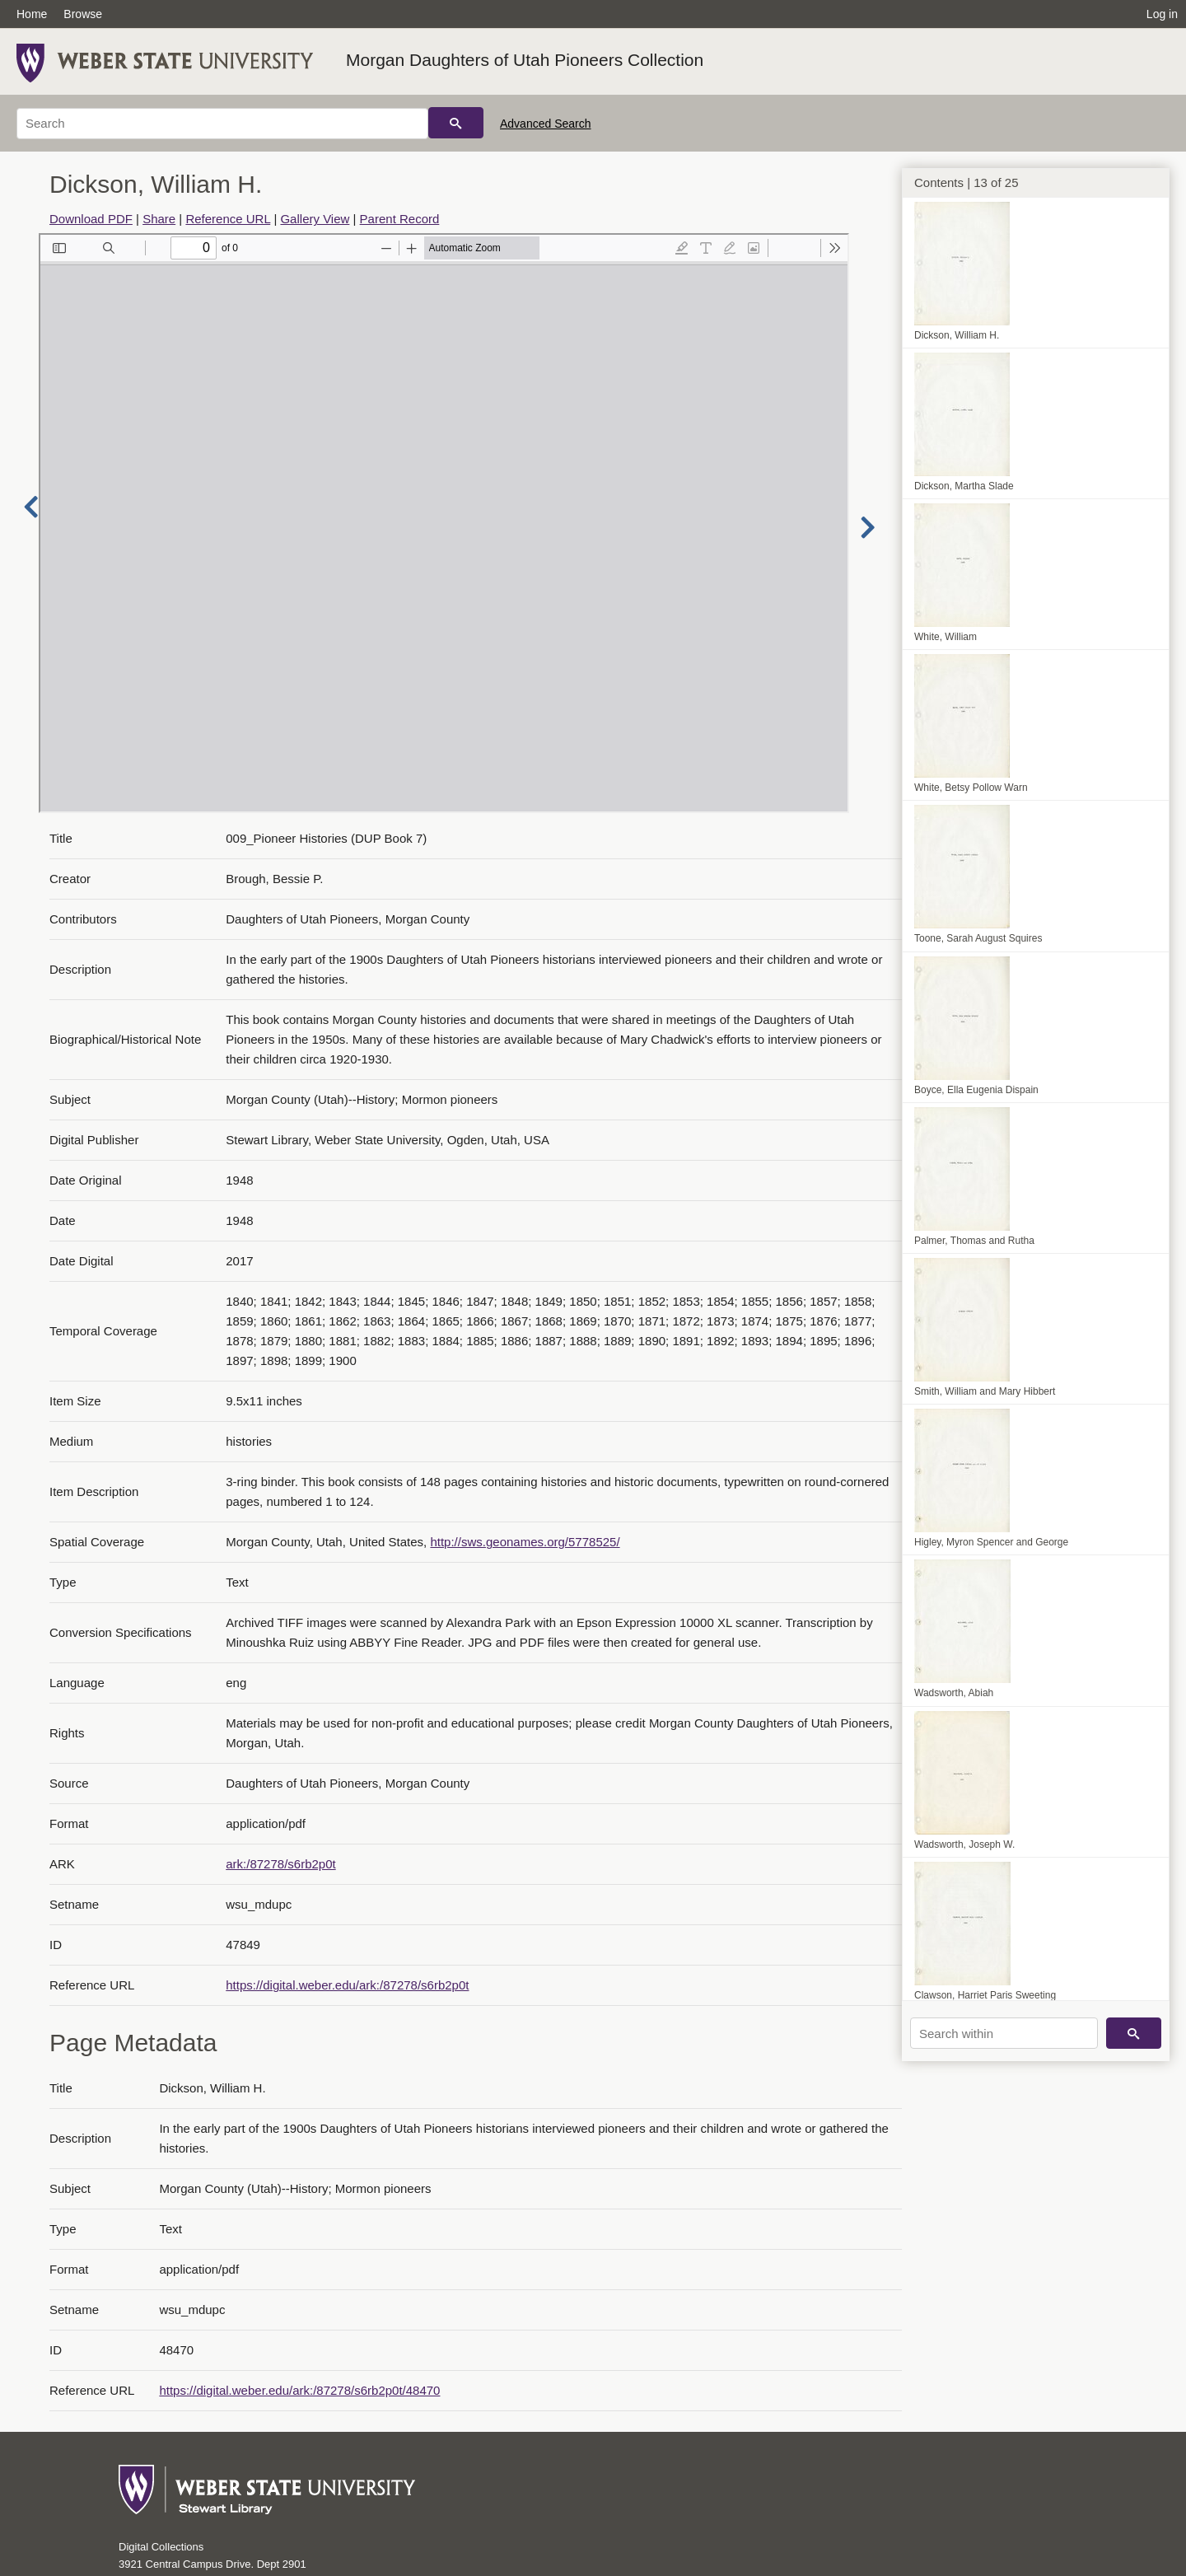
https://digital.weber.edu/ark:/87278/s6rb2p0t (347, 1985)
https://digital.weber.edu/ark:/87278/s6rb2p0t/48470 (299, 2390)
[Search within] (1004, 2033)
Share (158, 219)
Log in (1162, 14)
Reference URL (227, 219)
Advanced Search (545, 123)
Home (31, 14)
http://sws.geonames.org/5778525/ (524, 1542)
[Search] (222, 123)
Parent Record (400, 219)
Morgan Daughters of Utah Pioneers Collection (524, 59)
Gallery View (314, 219)
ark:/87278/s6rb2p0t (280, 1864)
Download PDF (91, 219)
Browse (82, 14)
